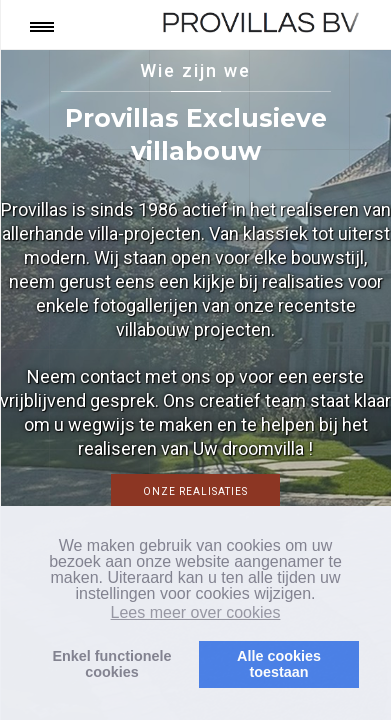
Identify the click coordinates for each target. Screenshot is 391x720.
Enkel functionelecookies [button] (111, 664)
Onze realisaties (195, 491)
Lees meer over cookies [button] (196, 612)
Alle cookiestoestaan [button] (279, 664)
